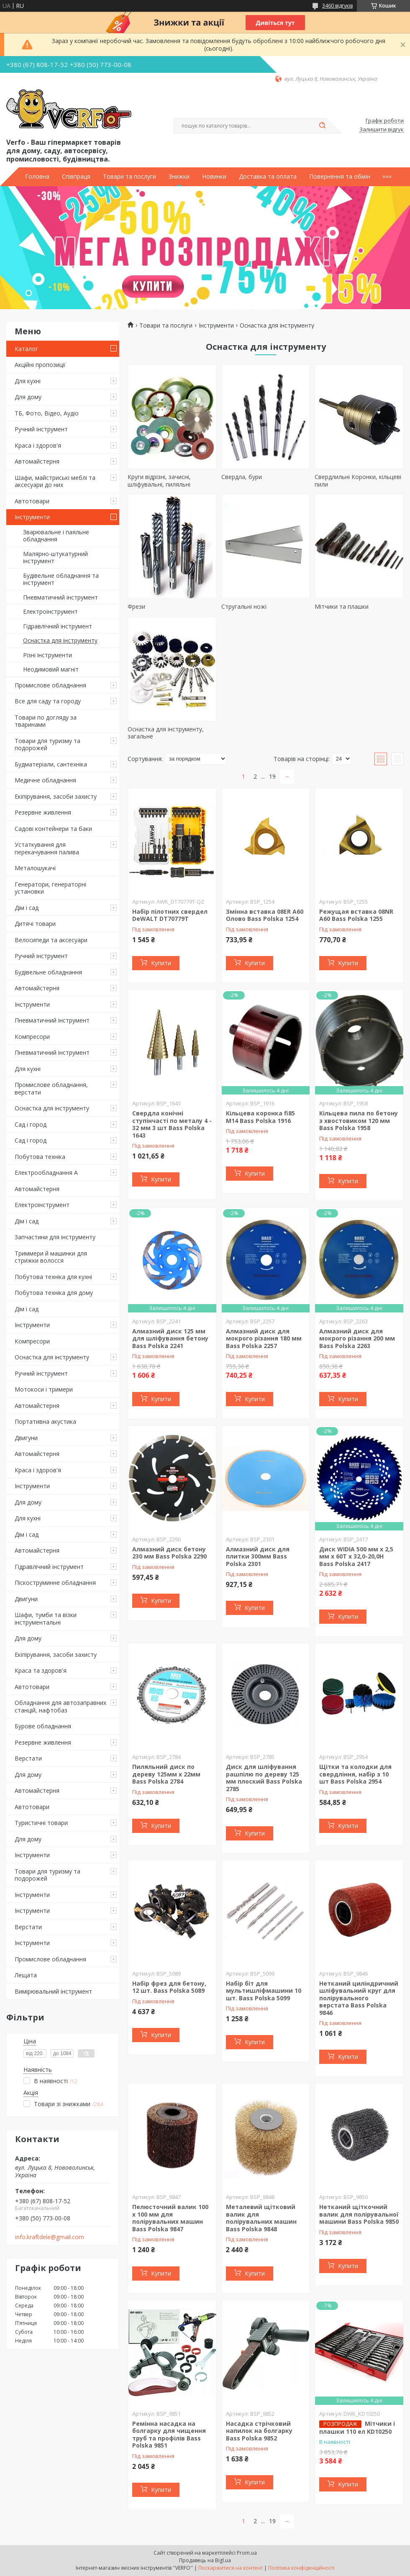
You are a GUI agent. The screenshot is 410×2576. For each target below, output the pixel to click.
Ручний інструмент (41, 429)
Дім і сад (26, 908)
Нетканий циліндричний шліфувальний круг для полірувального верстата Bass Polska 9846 (358, 1998)
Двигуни (26, 1438)
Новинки (214, 176)
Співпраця (76, 176)
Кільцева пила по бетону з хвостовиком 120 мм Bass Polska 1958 (358, 1120)
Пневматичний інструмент (60, 597)
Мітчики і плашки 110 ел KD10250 (357, 2427)
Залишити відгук (381, 130)
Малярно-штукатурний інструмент (55, 557)
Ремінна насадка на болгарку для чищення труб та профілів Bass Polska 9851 (169, 2435)
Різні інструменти (47, 655)
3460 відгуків (337, 5)
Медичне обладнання (45, 780)
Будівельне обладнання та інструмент (61, 579)
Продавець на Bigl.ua (205, 2560)
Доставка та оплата (268, 176)
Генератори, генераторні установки (50, 888)
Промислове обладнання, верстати (51, 1088)
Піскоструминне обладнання (55, 1583)
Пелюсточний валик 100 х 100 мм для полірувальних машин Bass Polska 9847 (170, 2218)
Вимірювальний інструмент (53, 1991)
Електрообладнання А (46, 1173)
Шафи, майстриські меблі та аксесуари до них (55, 481)
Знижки (179, 176)
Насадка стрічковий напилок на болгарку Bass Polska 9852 (259, 2431)
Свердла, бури (241, 477)
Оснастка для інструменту (60, 640)
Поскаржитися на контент (230, 2567)
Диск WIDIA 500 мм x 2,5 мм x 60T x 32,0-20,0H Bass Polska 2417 (356, 1556)
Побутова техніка (40, 1157)
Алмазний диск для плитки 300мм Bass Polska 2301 (258, 1556)
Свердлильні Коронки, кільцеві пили (358, 480)
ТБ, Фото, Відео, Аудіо (47, 413)
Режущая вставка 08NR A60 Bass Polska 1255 (356, 915)
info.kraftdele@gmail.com (49, 2237)
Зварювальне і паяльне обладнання (56, 535)
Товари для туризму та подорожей (47, 744)
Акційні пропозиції (40, 365)
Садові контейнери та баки (53, 829)
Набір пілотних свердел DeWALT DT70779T (170, 915)
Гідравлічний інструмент (57, 626)
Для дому (28, 397)
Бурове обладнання (43, 1726)
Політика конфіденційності (301, 2567)
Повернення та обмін (339, 176)
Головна (37, 176)
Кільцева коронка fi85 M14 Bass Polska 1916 (260, 1117)
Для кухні (28, 381)
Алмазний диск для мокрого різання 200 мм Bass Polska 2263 (357, 1338)
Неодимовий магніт (51, 669)
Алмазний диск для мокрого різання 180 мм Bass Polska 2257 (264, 1338)
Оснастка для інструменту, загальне (166, 733)
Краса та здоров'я (41, 1670)
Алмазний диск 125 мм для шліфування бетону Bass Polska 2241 (170, 1338)
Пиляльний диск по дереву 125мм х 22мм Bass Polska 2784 (166, 1774)
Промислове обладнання (50, 685)
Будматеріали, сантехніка (51, 764)
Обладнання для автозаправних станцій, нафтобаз (60, 1706)
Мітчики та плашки (342, 606)
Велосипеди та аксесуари (51, 940)
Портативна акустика (45, 1421)
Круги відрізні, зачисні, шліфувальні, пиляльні (159, 480)
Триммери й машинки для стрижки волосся (51, 1257)
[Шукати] (322, 125)
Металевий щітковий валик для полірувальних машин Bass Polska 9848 (261, 2218)
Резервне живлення (43, 812)
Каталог (26, 349)
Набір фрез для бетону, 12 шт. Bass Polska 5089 (169, 1987)
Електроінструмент (50, 611)
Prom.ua (247, 2552)
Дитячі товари (35, 924)
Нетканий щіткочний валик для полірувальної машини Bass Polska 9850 (359, 2214)
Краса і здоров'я (38, 445)
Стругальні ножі (243, 606)
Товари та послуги (129, 176)
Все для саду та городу (48, 701)
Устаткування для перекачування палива (47, 848)
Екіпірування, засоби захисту (56, 796)
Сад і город (30, 1124)
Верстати (28, 1758)
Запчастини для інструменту (55, 1237)
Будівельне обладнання (48, 972)
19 (272, 776)
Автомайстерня (37, 461)
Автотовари (32, 501)
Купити (161, 963)
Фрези (136, 606)
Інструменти (32, 517)
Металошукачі (35, 868)
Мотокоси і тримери (44, 1389)
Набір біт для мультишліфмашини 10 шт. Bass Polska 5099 (263, 1990)
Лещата (26, 1975)
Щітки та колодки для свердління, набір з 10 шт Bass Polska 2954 (355, 1774)
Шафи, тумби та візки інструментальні (46, 1618)
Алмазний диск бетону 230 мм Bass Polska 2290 (169, 1553)
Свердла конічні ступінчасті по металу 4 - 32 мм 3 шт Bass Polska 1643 (172, 1124)
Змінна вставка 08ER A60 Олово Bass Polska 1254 (264, 915)
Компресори (32, 1037)
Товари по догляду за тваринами (46, 721)
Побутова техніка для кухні (53, 1277)
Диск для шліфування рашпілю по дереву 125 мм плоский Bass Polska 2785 (264, 1778)
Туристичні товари (41, 1823)
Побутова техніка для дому (54, 1293)
